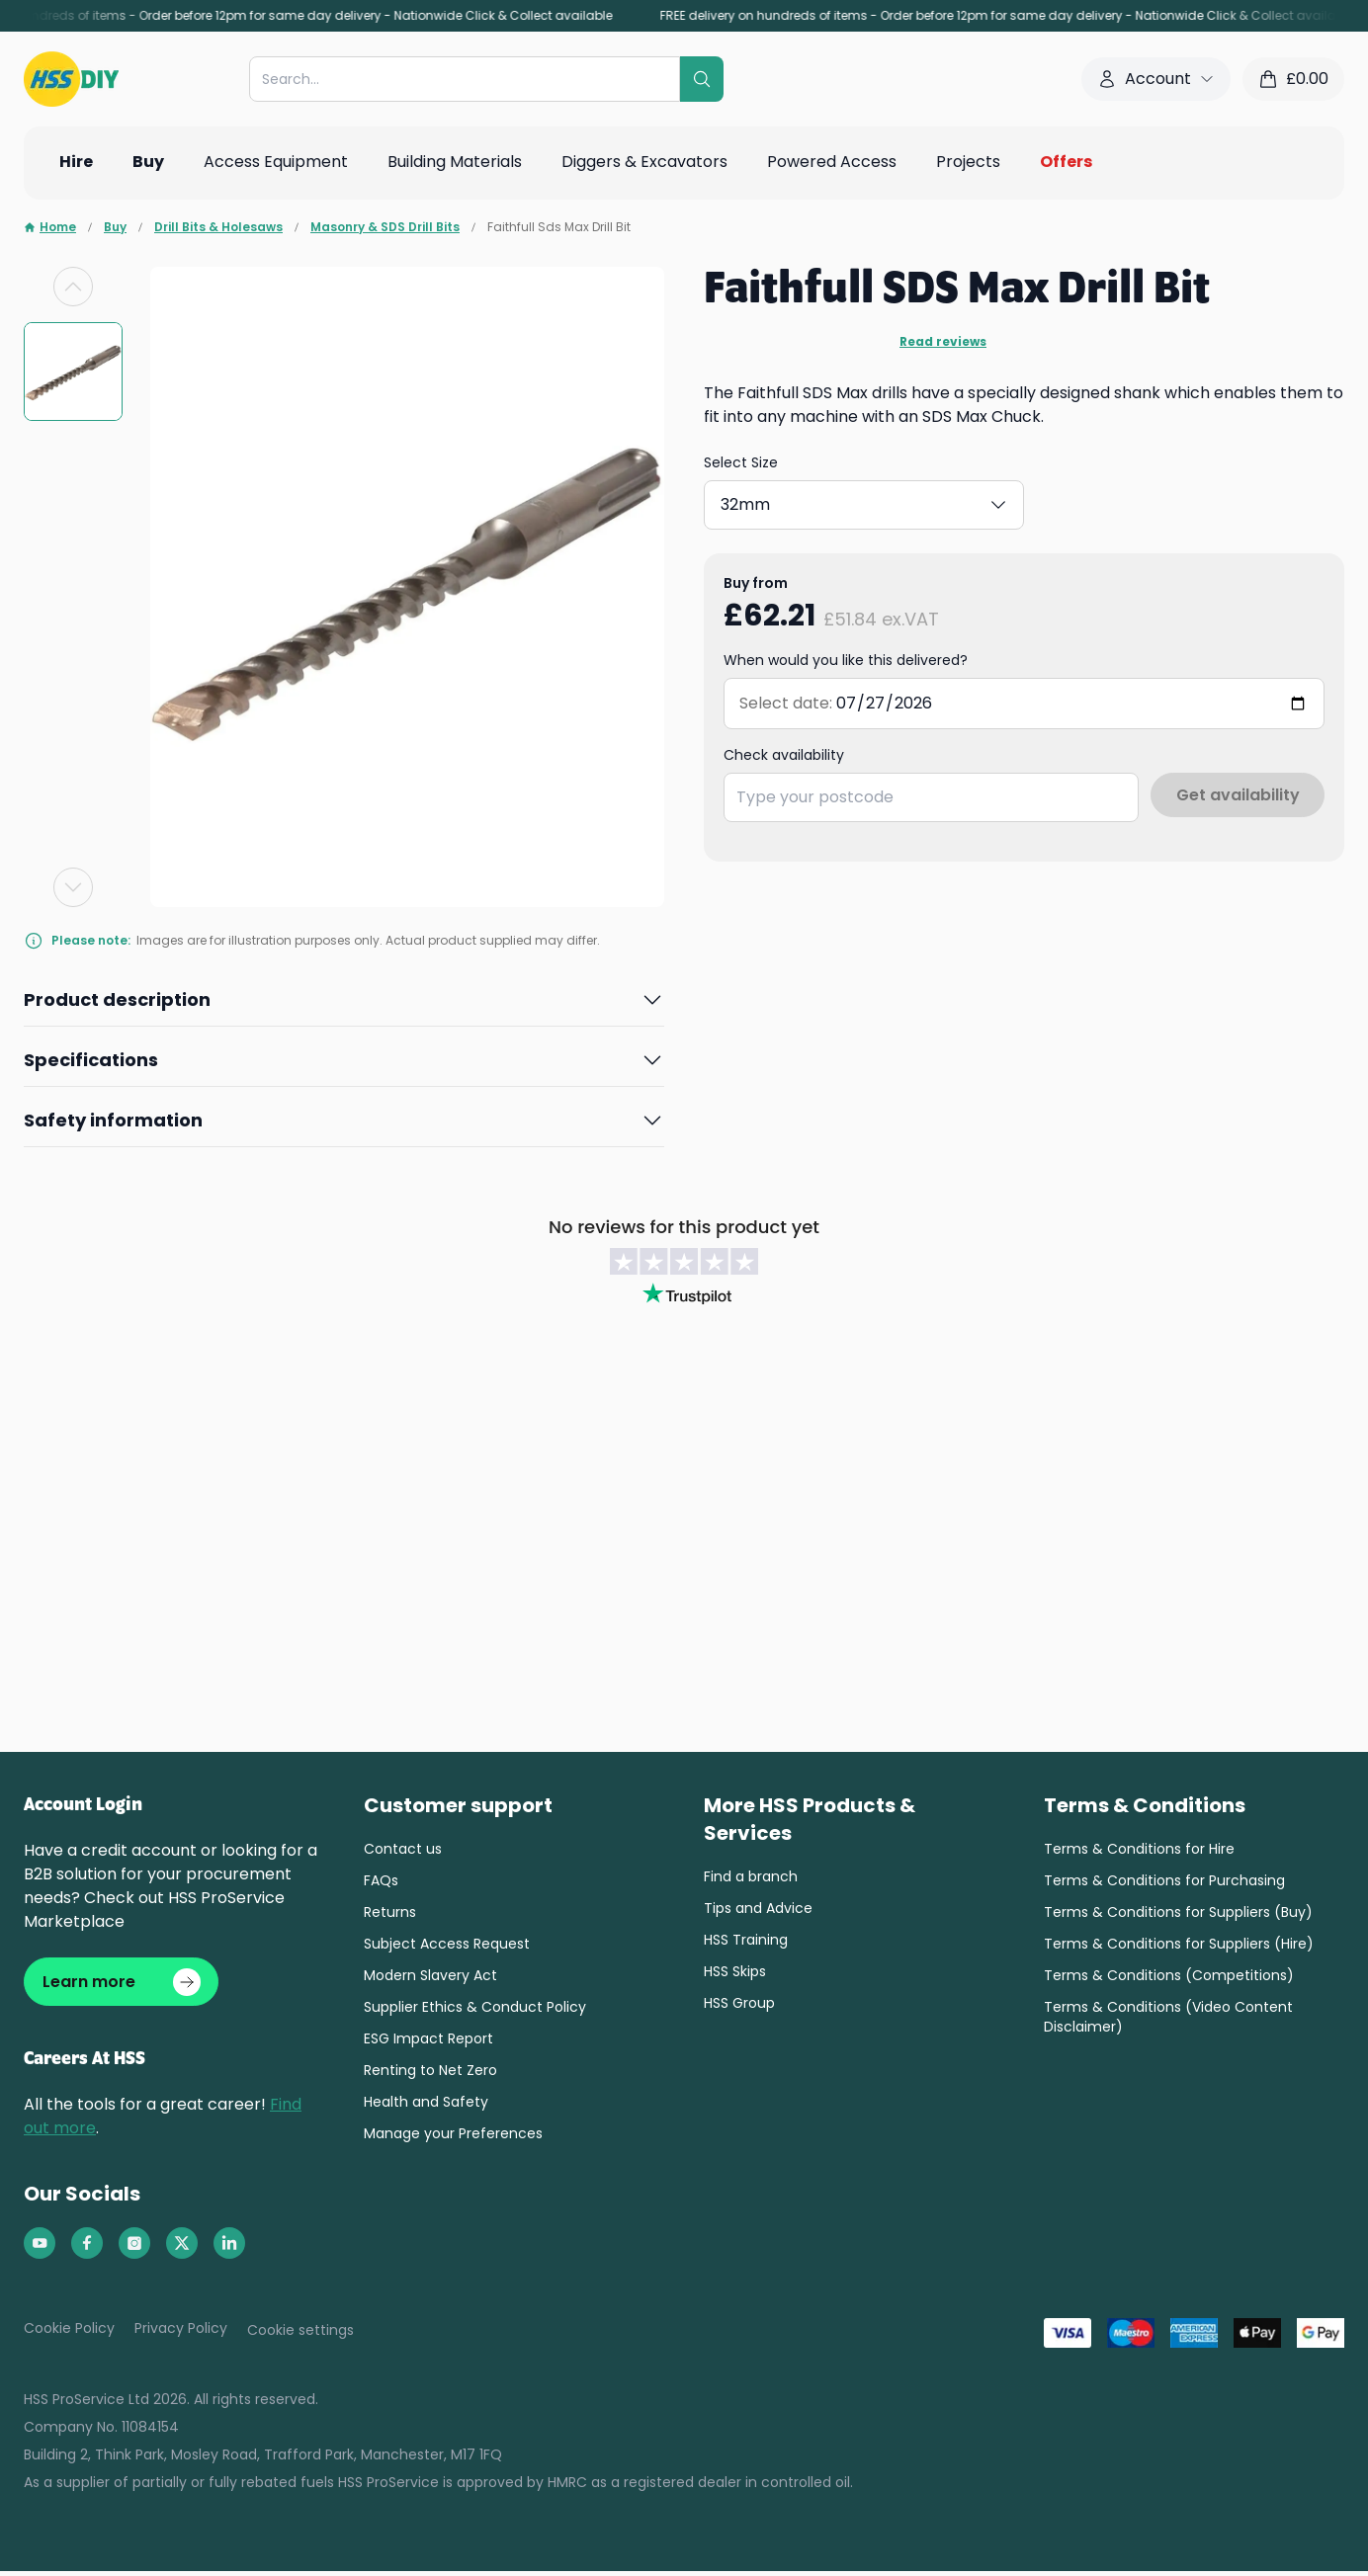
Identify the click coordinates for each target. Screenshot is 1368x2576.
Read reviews (942, 342)
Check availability (784, 747)
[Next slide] (73, 887)
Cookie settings (300, 2335)
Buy (115, 227)
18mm (767, 500)
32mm (980, 500)
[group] (73, 371)
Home (50, 227)
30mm (873, 500)
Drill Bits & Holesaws (218, 227)
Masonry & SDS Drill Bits (385, 227)
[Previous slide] (73, 286)
